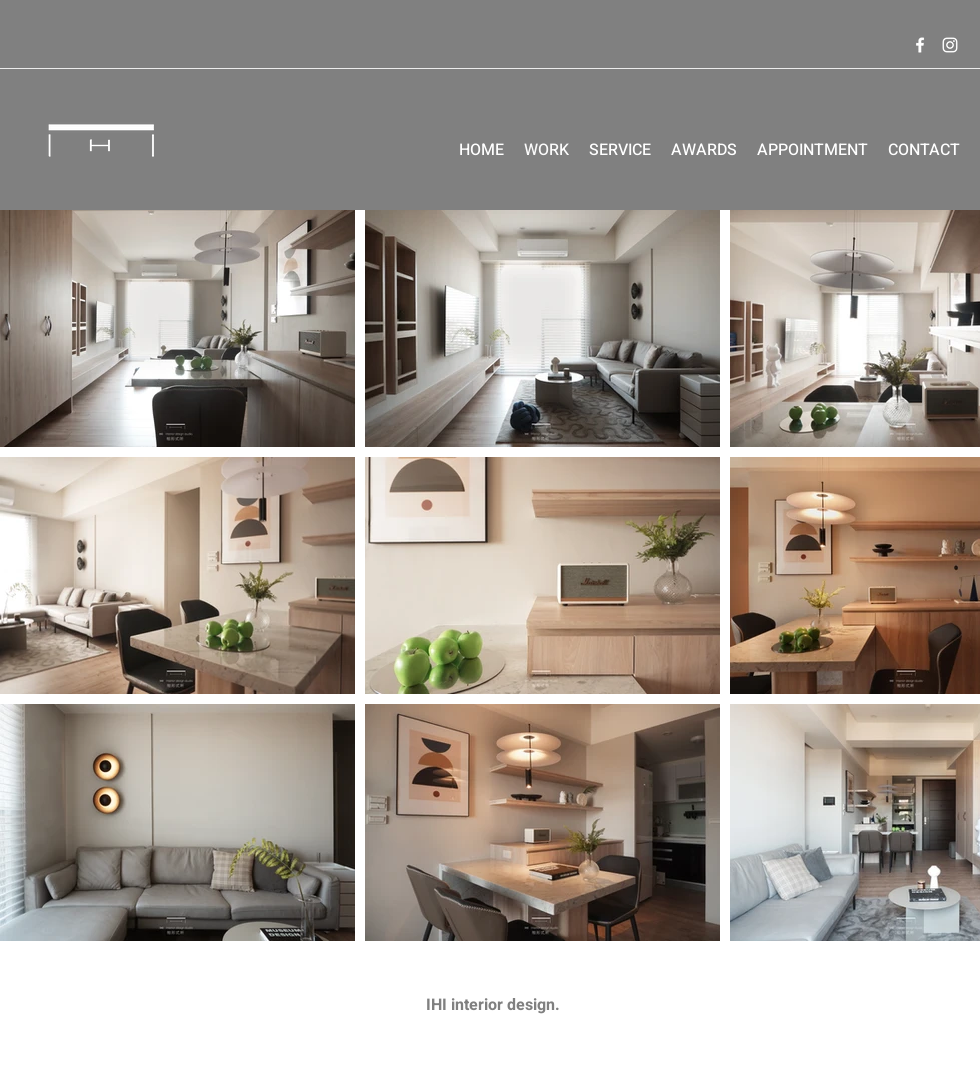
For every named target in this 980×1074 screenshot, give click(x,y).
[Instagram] (950, 45)
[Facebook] (920, 45)
